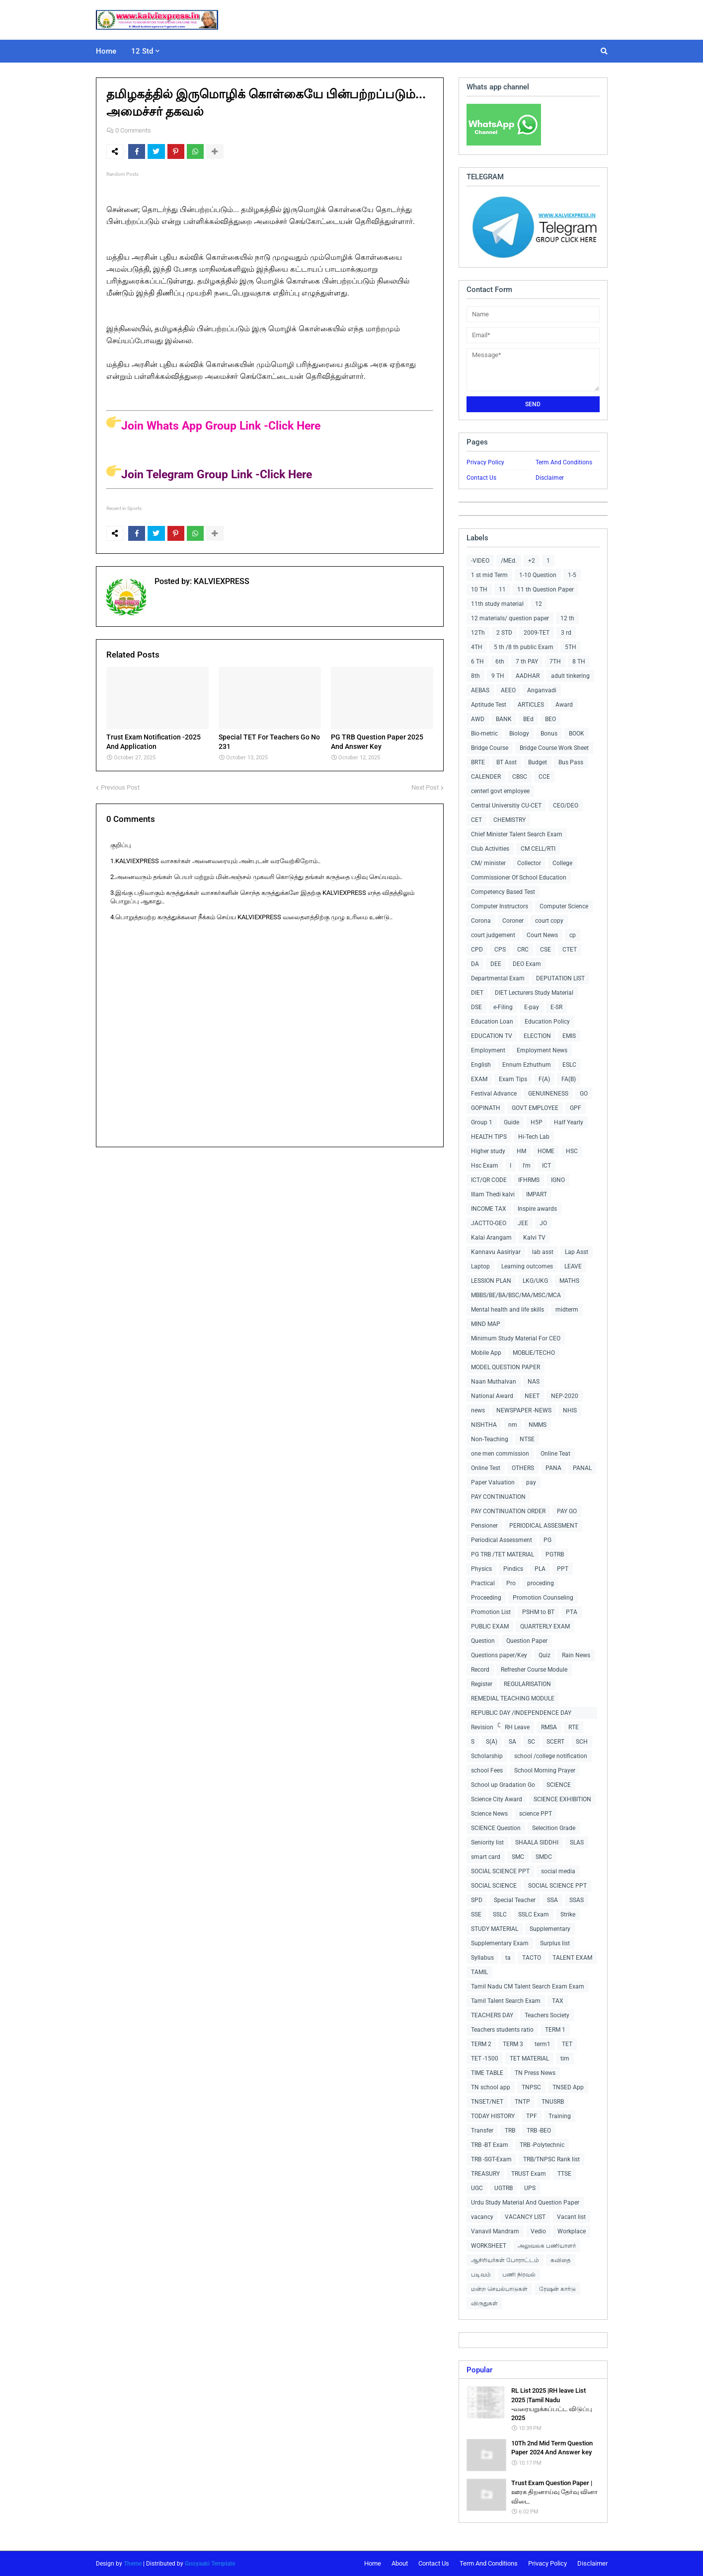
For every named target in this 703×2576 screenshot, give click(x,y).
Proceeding (486, 1597)
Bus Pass (570, 762)
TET (567, 2044)
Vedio (538, 2231)
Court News (542, 935)
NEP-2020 (564, 1396)
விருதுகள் (484, 2303)
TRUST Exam (528, 2173)
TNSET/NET (487, 2101)
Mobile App (486, 1352)
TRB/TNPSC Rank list (551, 2159)
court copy (549, 920)
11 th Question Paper (545, 589)
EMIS (569, 1035)
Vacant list (571, 2216)
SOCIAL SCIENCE (494, 1885)
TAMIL (479, 1972)
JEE (523, 1223)
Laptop (480, 1266)
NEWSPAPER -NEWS (523, 1410)
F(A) (544, 1079)
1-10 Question (537, 575)
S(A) (491, 1741)
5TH (570, 647)
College (562, 863)
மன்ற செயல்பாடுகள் (499, 2288)
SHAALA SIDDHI (536, 1842)
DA (475, 963)
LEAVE (573, 1266)
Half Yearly (568, 1122)
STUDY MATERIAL (494, 1928)
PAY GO (567, 1511)
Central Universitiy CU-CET (506, 805)
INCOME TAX (488, 1208)
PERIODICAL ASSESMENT (543, 1525)
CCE (544, 776)
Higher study (488, 1151)
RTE (573, 1727)
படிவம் (481, 2274)
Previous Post (120, 787)
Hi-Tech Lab (533, 1136)
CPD (477, 949)
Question (483, 1640)
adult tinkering (570, 675)
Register (481, 1684)
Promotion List (491, 1612)
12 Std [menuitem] (142, 51)
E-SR (556, 1007)
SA (512, 1741)
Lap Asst (576, 1252)
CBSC (519, 776)
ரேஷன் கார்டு (557, 2288)
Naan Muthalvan (493, 1381)
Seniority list (487, 1842)
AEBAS (480, 690)
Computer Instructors (499, 906)
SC (531, 1741)
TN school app (490, 2087)
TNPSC (531, 2087)
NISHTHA (484, 1424)
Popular (479, 2369)
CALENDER (486, 776)
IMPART (536, 1194)
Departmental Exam (498, 978)
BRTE (478, 762)
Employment (488, 1050)
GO (584, 1093)
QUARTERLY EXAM (545, 1626)
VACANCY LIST (525, 2216)
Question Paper (526, 1640)
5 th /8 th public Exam (523, 647)
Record (480, 1669)
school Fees (487, 1770)
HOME (546, 1151)
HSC (572, 1151)
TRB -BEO (539, 2130)
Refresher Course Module (534, 1669)
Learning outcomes (527, 1266)
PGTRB (555, 1554)
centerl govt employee (500, 791)
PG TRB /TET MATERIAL (502, 1554)
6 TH (477, 661)
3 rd (566, 632)
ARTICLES (531, 704)
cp (572, 935)
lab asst (542, 1252)
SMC (518, 1856)
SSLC (500, 1914)
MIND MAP (485, 1324)
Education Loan (492, 1021)
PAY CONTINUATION (498, 1496)
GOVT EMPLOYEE (535, 1107)
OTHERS (523, 1468)
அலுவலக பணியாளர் (547, 2245)
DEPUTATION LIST (560, 978)
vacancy (482, 2216)
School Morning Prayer (544, 1770)
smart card (485, 1856)
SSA (552, 1900)
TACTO (531, 1957)
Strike (567, 1914)
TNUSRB (553, 2101)
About (399, 2563)
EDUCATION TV (491, 1035)
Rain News (576, 1655)
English (481, 1064)
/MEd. (509, 560)
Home (372, 2563)
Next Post (425, 787)
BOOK (576, 733)
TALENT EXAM (572, 1957)
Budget (537, 762)
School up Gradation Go (503, 1784)
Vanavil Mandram (495, 2231)
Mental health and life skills (507, 1309)
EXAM (479, 1079)
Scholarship (487, 1756)
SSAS (576, 1900)
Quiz (544, 1655)
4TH (476, 647)
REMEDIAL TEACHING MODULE (512, 1698)
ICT (546, 1165)
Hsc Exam (484, 1165)
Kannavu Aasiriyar (496, 1252)
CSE (545, 949)
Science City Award (496, 1799)
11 (502, 589)
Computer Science (564, 906)
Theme (133, 2563)
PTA (571, 1612)
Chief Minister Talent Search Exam (516, 834)
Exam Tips (513, 1079)
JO (543, 1223)
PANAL (582, 1468)
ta (508, 1957)
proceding (540, 1583)
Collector (529, 863)
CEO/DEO (565, 805)
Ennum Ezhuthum (526, 1064)
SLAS (577, 1842)
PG (547, 1540)
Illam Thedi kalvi (493, 1194)
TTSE (564, 2173)
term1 (542, 2044)
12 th (567, 618)
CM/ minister (488, 863)
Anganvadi (541, 690)
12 (538, 603)
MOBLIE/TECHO (534, 1352)
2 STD (504, 632)
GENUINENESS (548, 1093)
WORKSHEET (488, 2245)
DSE (476, 1007)
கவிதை (560, 2260)
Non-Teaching (489, 1439)
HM (521, 1151)
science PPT (535, 1813)
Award (564, 704)
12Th (478, 632)
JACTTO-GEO (488, 1223)
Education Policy (547, 1021)
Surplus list (555, 1943)
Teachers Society (547, 2015)
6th (499, 661)
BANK (504, 719)
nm (512, 1424)
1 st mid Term (489, 575)
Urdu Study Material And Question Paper (525, 2202)
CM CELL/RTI (538, 848)
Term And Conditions (564, 462)
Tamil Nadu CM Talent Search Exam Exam (527, 1986)
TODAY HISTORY (493, 2116)
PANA (553, 1468)
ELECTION (537, 1035)
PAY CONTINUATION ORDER (508, 1511)
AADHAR (528, 675)
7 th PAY (527, 661)
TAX (557, 2000)
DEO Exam (527, 963)
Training (559, 2116)
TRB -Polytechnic (542, 2144)
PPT (562, 1568)
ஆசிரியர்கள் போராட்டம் (505, 2260)
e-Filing (503, 1007)
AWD (477, 719)
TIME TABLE (487, 2072)
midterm (566, 1309)
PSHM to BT (538, 1612)
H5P (537, 1122)
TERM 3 (513, 2044)
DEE (495, 963)
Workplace (571, 2231)
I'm (527, 1165)
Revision (482, 1727)
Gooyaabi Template (210, 2563)
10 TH (479, 589)
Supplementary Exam (500, 1943)
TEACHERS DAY (492, 2015)
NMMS (538, 1424)
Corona (481, 920)
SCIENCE (559, 1784)
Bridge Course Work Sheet (554, 747)
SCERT (555, 1741)
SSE (476, 1914)
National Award (492, 1396)
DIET (477, 992)
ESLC (569, 1064)
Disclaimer (550, 477)
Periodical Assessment (501, 1540)
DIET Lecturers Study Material (534, 992)
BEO (550, 719)
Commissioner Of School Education (518, 877)
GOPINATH (485, 1107)
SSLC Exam (533, 1914)
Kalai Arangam (491, 1237)
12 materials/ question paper (510, 618)
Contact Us (481, 477)
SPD (476, 1900)
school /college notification (550, 1756)
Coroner (513, 920)
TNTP (522, 2101)
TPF (531, 2116)
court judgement (493, 935)
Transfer (482, 2130)
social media (558, 1871)
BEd (528, 719)
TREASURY (485, 2173)
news (478, 1410)
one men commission (500, 1453)
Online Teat (555, 1453)
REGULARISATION (527, 1684)
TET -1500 (484, 2058)
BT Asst (506, 762)
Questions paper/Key (499, 1655)
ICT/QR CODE (489, 1180)
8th (475, 675)
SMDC (544, 1856)
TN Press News (535, 2072)
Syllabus (482, 1957)
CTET (569, 949)
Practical (483, 1583)
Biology (519, 733)
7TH (555, 661)
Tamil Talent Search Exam (506, 2000)
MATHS (569, 1280)
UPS (530, 2188)
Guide (511, 1122)
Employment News (542, 1050)
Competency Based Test (503, 891)
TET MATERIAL (529, 2058)
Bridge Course (489, 747)
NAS (534, 1381)
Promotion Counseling (543, 1597)
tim (564, 2058)
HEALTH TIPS (489, 1136)
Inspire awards (537, 1208)
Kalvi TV (534, 1237)
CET (476, 819)
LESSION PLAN (491, 1280)
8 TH (578, 661)
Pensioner (484, 1525)
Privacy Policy (485, 462)
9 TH (497, 675)
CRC (523, 949)
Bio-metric (484, 733)
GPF (575, 1107)
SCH (582, 1741)
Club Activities (490, 848)
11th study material (497, 603)
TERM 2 (481, 2044)
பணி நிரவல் (519, 2274)
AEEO (508, 690)
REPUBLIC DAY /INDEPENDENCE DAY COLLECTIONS (521, 1714)
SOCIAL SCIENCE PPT (500, 1871)
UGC (477, 2188)
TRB (510, 2130)
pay (531, 1482)
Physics (481, 1568)
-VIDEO (480, 560)
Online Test (485, 1468)
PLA (540, 1568)
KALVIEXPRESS (220, 581)
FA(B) (568, 1079)
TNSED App (568, 2087)
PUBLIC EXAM (490, 1626)
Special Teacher (515, 1900)
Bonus (549, 733)
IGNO (558, 1180)
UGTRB (503, 2188)
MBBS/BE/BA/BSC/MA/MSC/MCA (516, 1295)
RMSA (549, 1727)
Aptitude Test (488, 704)
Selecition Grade (553, 1828)
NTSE (527, 1439)
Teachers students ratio (502, 2029)
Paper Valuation (493, 1482)
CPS (500, 949)
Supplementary (550, 1928)
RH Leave (517, 1727)
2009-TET (536, 632)
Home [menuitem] (106, 51)
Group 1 (481, 1122)
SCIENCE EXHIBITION (562, 1799)
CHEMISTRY (509, 819)
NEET (532, 1396)
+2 (531, 560)
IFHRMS (529, 1180)
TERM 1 (555, 2029)
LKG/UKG (535, 1280)
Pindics (513, 1568)
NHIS (570, 1410)
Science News (489, 1813)
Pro (511, 1583)
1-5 (572, 575)
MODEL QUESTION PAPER (505, 1367)
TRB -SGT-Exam (491, 2159)
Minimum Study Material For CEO (515, 1338)
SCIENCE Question (496, 1828)
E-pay (531, 1007)
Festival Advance (494, 1093)
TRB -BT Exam (489, 2144)
